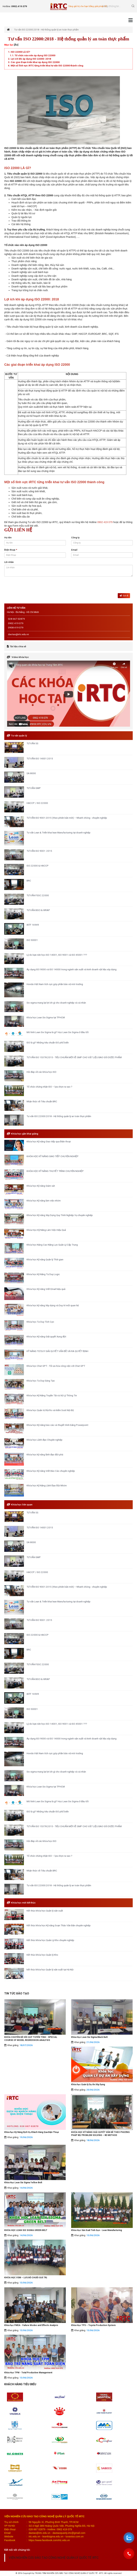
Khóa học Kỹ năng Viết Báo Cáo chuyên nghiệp (51, 1470)
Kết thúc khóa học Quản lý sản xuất (45, 1910)
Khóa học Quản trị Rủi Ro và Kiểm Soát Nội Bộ (50, 1410)
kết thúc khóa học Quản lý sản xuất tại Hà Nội (50, 1969)
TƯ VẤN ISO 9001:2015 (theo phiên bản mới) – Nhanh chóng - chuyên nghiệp (67, 817)
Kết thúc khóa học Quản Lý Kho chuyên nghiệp (50, 1940)
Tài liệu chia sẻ (18, 646)
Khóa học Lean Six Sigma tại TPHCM (46, 1017)
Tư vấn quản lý (19, 735)
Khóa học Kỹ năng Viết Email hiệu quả (46, 1289)
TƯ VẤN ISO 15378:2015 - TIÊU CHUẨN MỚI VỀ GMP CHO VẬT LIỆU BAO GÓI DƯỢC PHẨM (74, 1057)
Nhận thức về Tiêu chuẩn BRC (42, 1101)
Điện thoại (10, 549)
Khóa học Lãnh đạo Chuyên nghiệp (44, 1439)
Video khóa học (20, 657)
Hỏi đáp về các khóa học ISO (41, 1071)
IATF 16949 (33, 924)
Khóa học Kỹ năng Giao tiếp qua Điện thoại (49, 1141)
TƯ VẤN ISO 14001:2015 (40, 758)
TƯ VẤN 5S (32, 743)
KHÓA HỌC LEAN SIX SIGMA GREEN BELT (25, 2230)
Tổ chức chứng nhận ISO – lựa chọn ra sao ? (49, 1086)
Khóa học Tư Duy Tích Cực (40, 1321)
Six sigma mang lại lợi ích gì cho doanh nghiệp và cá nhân (56, 1002)
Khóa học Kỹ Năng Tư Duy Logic (43, 1274)
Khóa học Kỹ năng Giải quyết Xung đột (46, 1336)
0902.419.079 (19, 6)
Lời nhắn (9, 562)
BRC (29, 880)
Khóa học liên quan (21, 1504)
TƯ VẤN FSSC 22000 (38, 895)
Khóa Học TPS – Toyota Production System (93, 2325)
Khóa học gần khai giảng (24, 1133)
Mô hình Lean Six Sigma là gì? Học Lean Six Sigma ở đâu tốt (58, 1032)
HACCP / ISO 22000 (37, 803)
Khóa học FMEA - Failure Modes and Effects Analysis (31, 2325)
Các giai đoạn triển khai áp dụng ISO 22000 (35, 62)
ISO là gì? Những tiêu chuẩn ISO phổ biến (48, 1042)
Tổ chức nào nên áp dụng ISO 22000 (35, 55)
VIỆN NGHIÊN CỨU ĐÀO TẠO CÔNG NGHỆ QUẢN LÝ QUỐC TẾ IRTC (53, 2557)
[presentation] (31, 586)
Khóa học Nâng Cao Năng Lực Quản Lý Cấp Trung (52, 1244)
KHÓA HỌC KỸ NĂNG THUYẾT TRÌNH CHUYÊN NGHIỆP (55, 1171)
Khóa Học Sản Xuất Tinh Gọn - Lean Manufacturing (96, 2230)
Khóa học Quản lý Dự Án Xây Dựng (88, 2084)
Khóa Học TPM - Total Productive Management (28, 2372)
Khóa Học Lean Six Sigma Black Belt (89, 2037)
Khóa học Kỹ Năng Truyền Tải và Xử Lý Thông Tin (52, 1395)
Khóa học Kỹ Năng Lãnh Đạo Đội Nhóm (47, 1485)
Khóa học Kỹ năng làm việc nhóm (44, 1200)
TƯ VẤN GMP (34, 788)
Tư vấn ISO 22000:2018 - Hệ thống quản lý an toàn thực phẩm (59, 1116)
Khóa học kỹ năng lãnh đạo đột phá (45, 1454)
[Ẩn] (16, 44)
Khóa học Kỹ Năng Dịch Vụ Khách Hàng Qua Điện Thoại (31, 2132)
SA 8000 (31, 773)
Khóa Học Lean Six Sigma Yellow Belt (23, 2182)
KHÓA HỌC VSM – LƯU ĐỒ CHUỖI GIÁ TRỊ (25, 2277)
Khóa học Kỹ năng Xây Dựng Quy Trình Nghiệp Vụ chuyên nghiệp (60, 1215)
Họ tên (8, 537)
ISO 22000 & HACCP (38, 865)
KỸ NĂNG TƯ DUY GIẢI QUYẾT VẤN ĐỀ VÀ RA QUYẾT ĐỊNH (57, 1351)
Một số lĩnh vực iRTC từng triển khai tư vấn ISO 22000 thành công (47, 65)
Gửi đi (124, 595)
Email (74, 549)
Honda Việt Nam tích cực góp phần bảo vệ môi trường (55, 984)
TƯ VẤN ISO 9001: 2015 (39, 850)
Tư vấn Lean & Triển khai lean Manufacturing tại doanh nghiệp (58, 832)
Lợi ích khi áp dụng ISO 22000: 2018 (31, 58)
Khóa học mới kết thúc (23, 1902)
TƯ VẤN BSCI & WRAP (38, 910)
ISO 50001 (32, 940)
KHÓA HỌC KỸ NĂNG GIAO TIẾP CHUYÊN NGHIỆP (52, 1156)
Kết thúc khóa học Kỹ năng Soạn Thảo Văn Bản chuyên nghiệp (59, 1925)
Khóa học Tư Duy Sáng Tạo (41, 1380)
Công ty (75, 537)
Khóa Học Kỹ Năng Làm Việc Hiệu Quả (46, 1229)
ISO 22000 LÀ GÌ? (20, 51)
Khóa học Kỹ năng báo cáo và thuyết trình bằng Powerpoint (57, 1425)
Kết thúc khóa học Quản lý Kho (42, 1954)
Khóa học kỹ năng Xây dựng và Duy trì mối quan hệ (53, 1305)
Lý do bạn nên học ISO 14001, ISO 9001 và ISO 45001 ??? (57, 954)
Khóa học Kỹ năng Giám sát (41, 1185)
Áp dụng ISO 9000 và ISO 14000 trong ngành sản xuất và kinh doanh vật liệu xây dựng (71, 969)
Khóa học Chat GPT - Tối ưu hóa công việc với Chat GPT (56, 1365)
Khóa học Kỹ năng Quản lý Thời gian (45, 1259)
